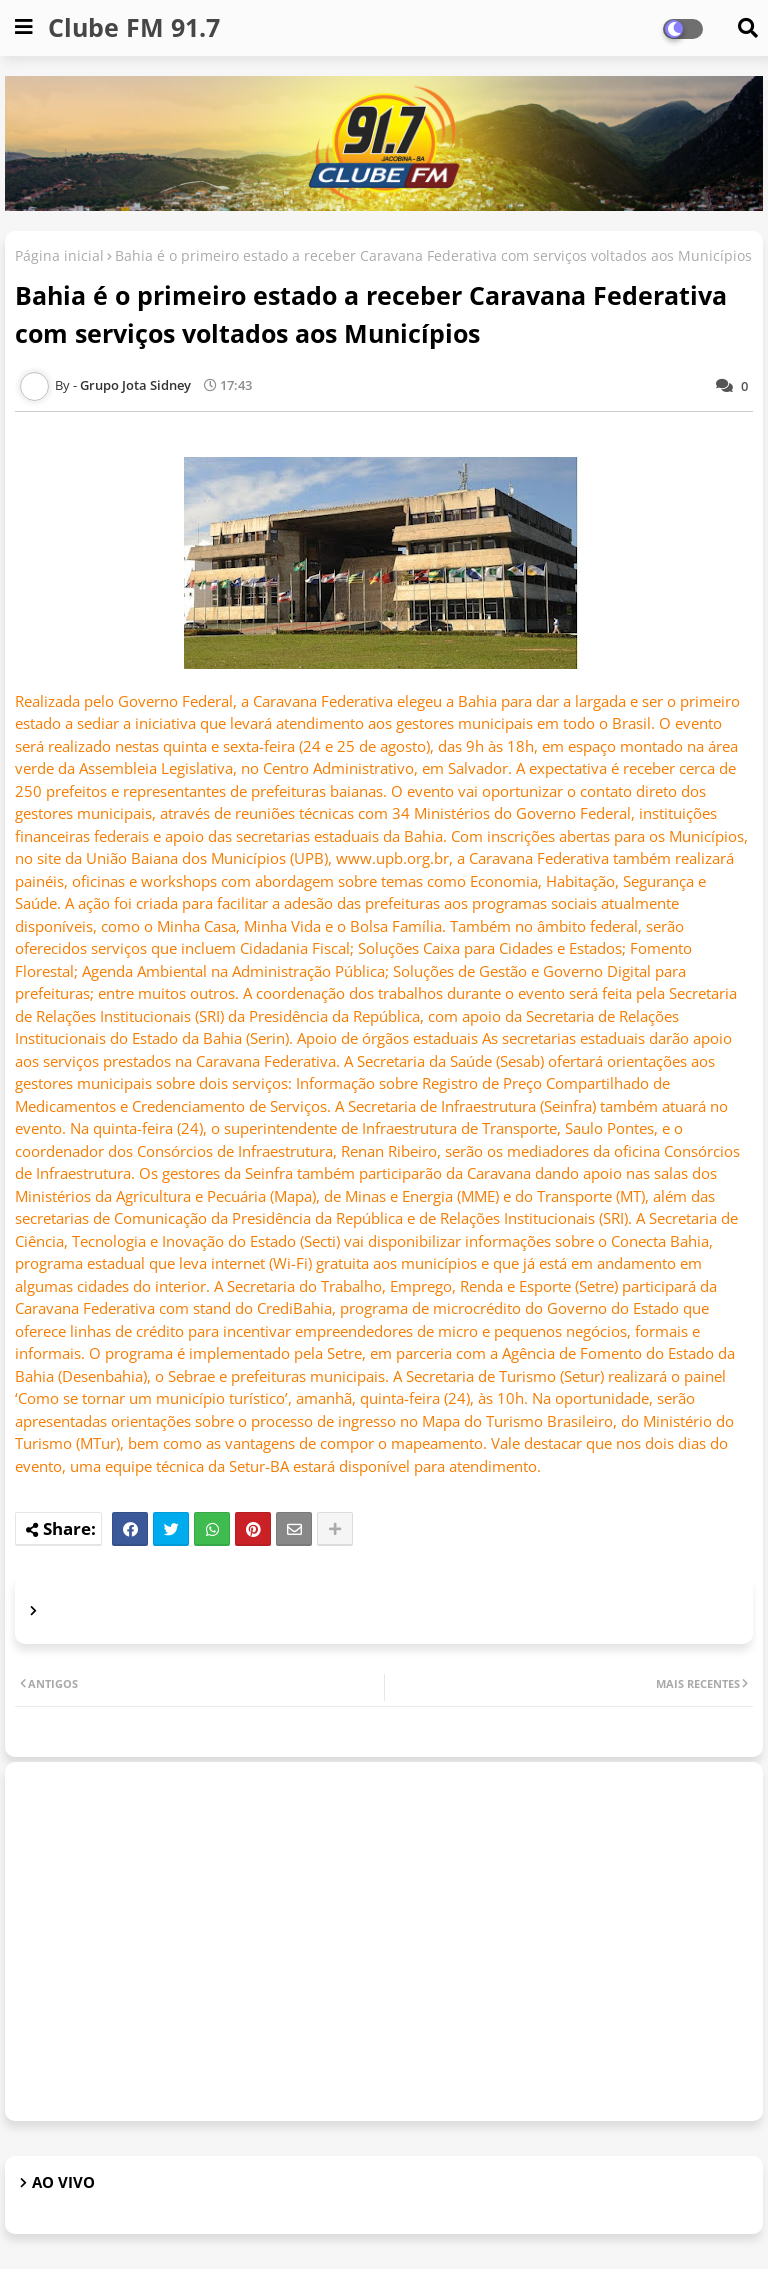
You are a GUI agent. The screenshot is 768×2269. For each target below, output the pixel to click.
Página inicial (59, 255)
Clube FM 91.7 (134, 27)
